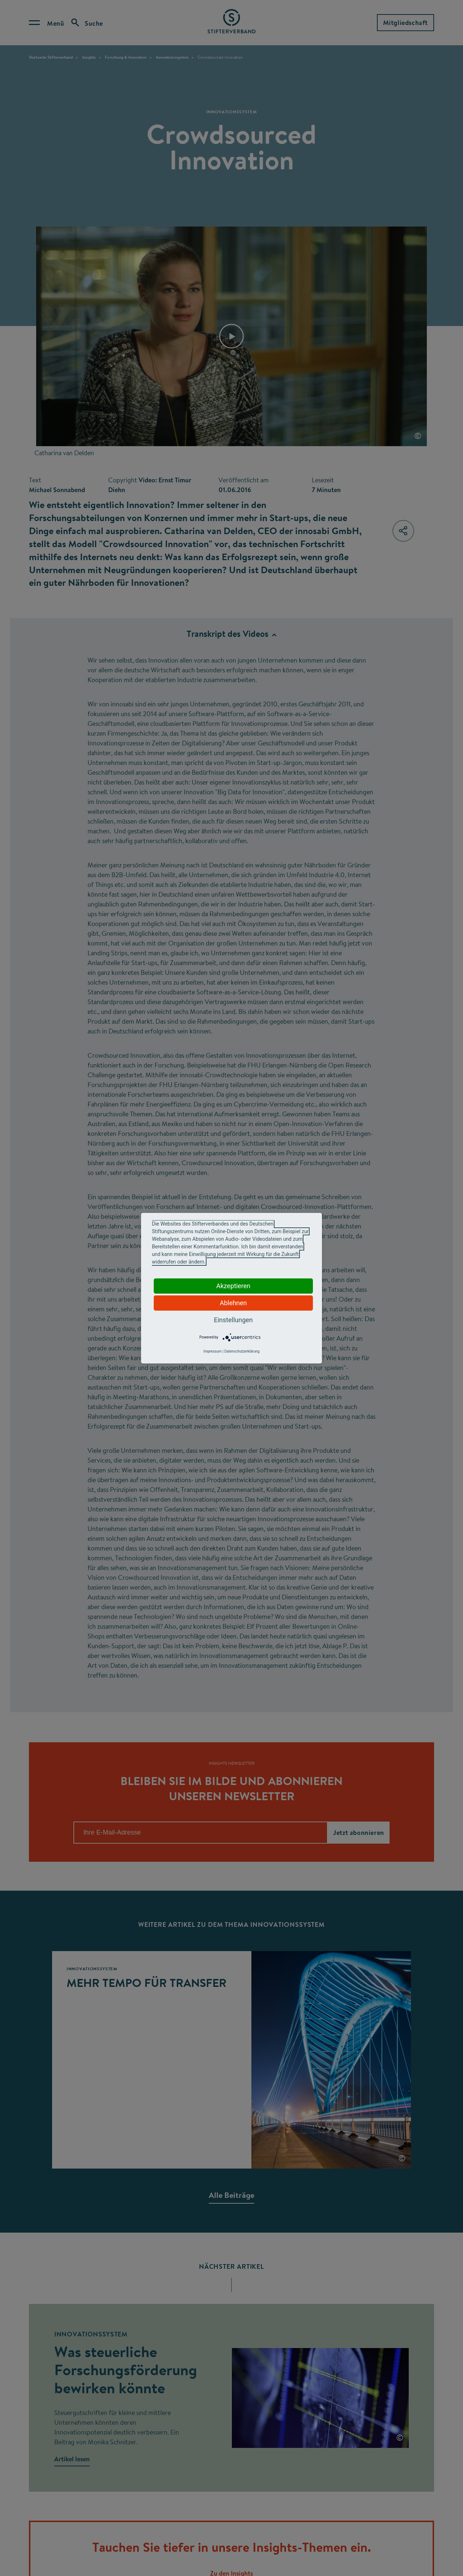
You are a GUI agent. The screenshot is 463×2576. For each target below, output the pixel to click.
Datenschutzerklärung (241, 1351)
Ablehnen (233, 1303)
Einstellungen (233, 1320)
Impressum (212, 1351)
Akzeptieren (233, 1286)
